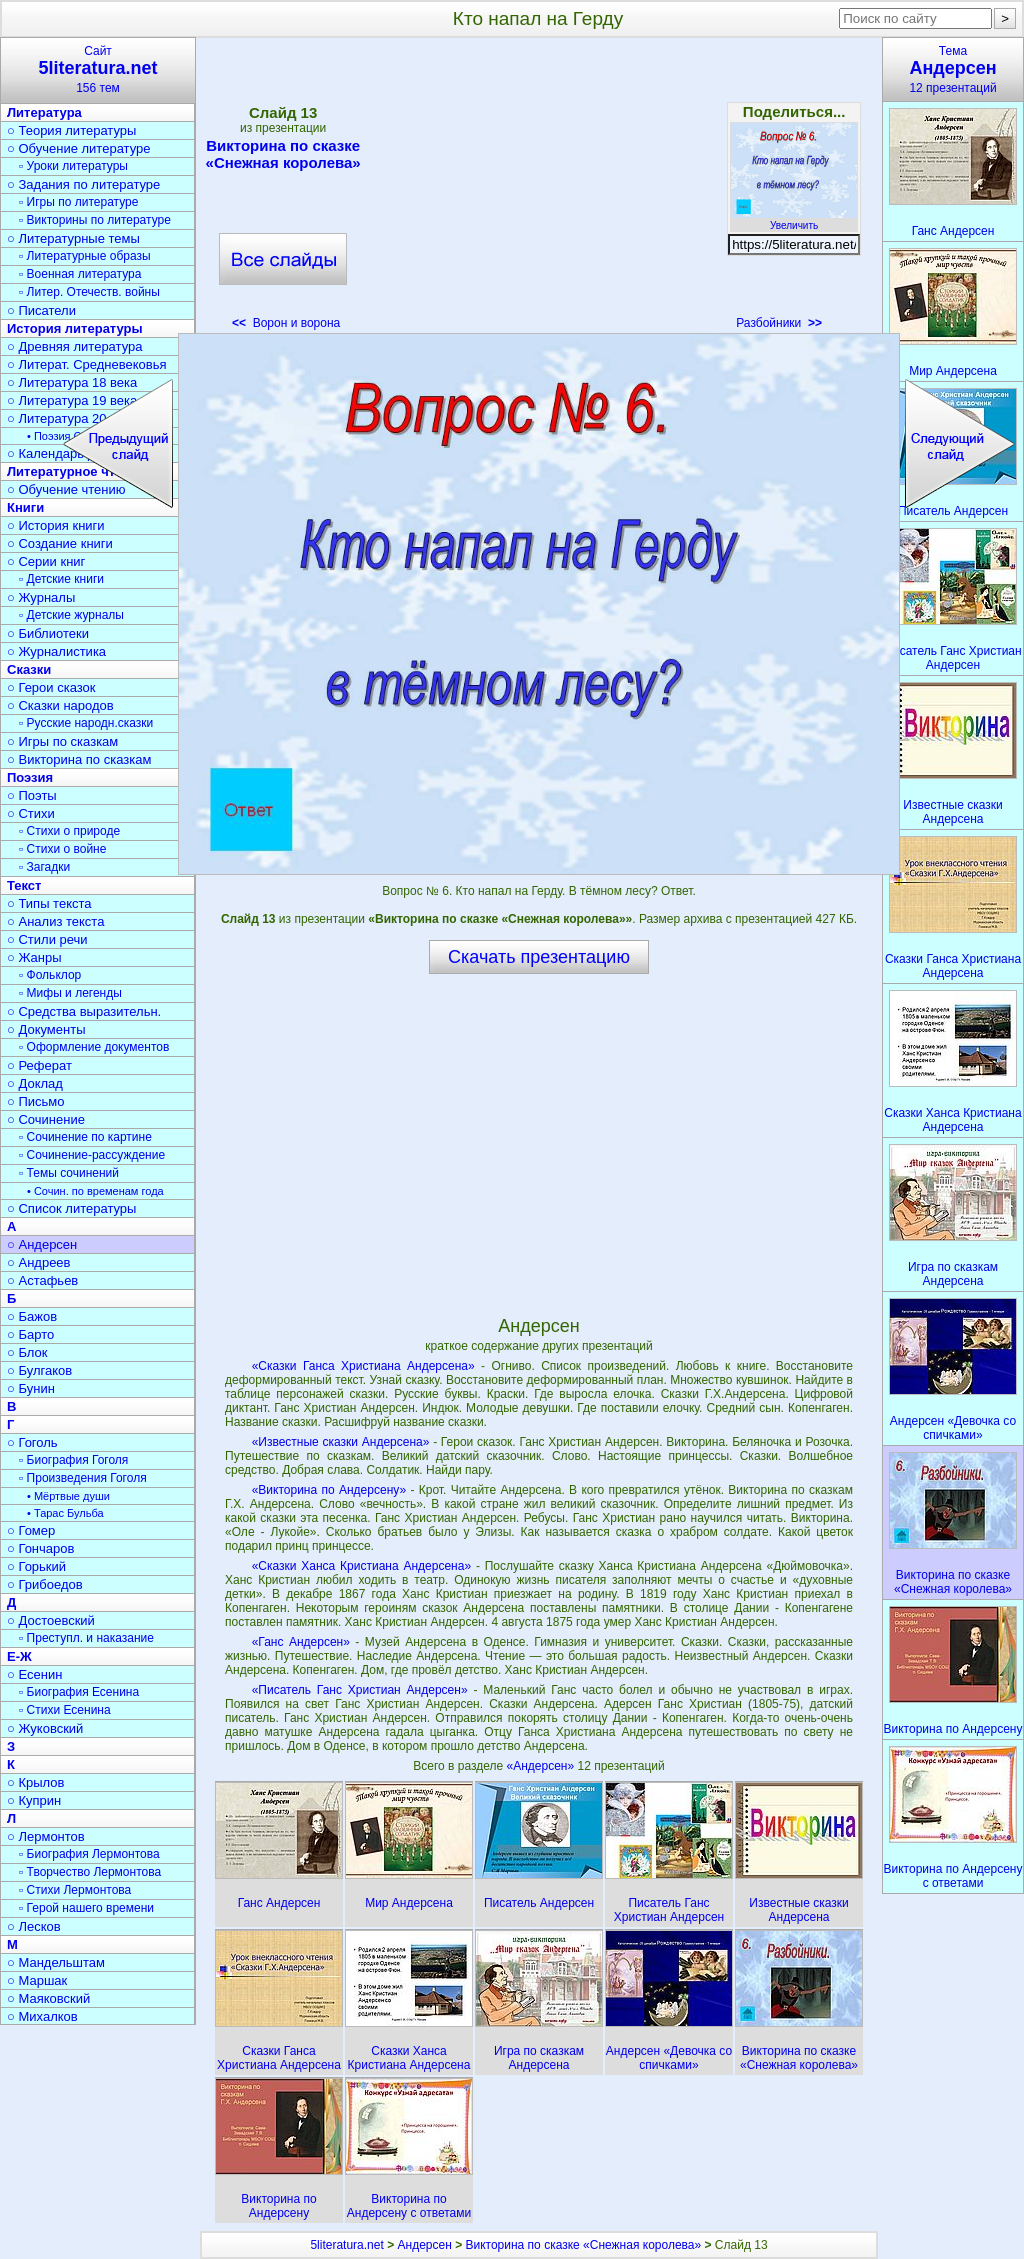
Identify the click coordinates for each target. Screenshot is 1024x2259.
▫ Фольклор (50, 975)
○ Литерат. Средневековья (87, 364)
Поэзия (30, 777)
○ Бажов (32, 1316)
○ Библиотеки (48, 633)
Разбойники (779, 323)
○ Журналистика (56, 651)
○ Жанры (34, 957)
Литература (44, 112)
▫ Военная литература (80, 274)
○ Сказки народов (60, 705)
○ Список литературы (71, 1208)
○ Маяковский (48, 1998)
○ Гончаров (40, 1548)
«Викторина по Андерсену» (329, 1490)
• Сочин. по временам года (95, 1191)
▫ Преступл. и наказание (86, 1638)
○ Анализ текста (55, 921)
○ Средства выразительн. (84, 1011)
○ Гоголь (32, 1442)
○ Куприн (34, 1800)
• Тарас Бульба (65, 1513)
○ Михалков (42, 2016)
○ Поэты (32, 795)
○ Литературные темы (73, 238)
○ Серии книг (46, 561)
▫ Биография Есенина (79, 1692)
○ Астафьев (42, 1280)
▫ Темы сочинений (69, 1173)
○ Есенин (34, 1674)
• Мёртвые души (68, 1496)
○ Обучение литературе (79, 148)
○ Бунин (31, 1388)
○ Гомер (31, 1530)
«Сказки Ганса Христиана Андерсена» (363, 1366)
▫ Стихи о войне (62, 849)
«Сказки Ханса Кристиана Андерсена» (361, 1566)
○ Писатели (41, 310)
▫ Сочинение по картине (85, 1137)
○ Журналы (41, 597)
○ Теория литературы (71, 130)
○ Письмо (36, 1101)
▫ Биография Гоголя (73, 1460)
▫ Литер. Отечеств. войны (89, 292)
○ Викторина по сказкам (79, 759)
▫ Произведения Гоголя (83, 1478)
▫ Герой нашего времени (86, 1908)
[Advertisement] (538, 190)
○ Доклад (35, 1083)
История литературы (75, 328)
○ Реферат (39, 1065)
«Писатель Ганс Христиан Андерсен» (360, 1690)
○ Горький (36, 1566)
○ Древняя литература (74, 346)
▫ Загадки (44, 867)
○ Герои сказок (51, 687)
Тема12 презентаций (953, 69)
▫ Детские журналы (71, 615)
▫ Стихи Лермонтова (75, 1890)
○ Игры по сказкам (62, 741)
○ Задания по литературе (83, 184)
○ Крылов (35, 1782)
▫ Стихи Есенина (65, 1710)
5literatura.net (346, 2245)
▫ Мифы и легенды (70, 993)
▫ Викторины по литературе (95, 220)
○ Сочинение (46, 1119)
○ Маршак (37, 1980)
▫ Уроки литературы (73, 166)
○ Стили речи (47, 939)
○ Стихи (31, 813)
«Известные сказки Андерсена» (341, 1442)
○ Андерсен (42, 1244)
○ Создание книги (60, 543)
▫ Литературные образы (85, 256)
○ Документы (46, 1029)
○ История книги (56, 525)
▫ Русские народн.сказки (86, 723)
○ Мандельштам (56, 1962)
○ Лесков (34, 1926)
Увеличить (794, 220)
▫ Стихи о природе (69, 831)
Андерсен (425, 2245)
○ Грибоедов (45, 1584)
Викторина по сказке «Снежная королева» (283, 154)
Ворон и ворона (286, 323)
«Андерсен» (542, 1766)
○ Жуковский (45, 1728)
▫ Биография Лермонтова (89, 1854)
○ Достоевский (51, 1620)
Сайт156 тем (98, 69)
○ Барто (30, 1334)
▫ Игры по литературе (78, 202)
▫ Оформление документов (94, 1047)
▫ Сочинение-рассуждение (92, 1155)
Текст (24, 885)
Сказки (29, 669)
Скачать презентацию (539, 957)
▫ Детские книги (61, 579)
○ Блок (27, 1352)
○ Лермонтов (46, 1836)
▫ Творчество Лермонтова (90, 1872)
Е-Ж (19, 1656)
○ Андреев (39, 1262)
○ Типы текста (49, 903)
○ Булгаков (39, 1370)
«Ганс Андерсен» (301, 1642)
